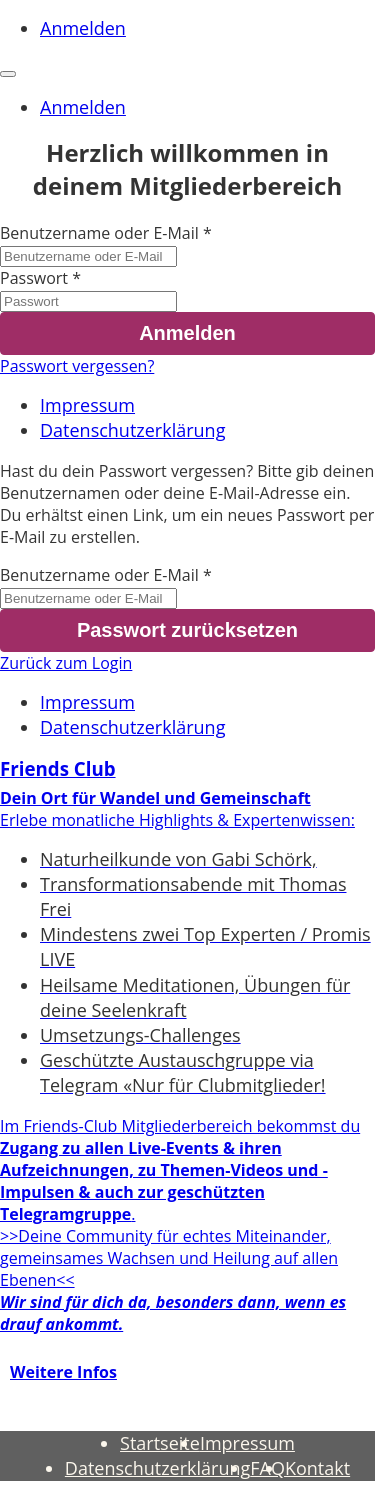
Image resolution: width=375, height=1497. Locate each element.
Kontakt (317, 1468)
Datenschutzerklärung (132, 430)
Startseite (160, 1443)
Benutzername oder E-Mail (99, 233)
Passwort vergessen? (77, 366)
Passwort (34, 278)
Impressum (87, 405)
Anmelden (83, 28)
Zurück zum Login (66, 663)
